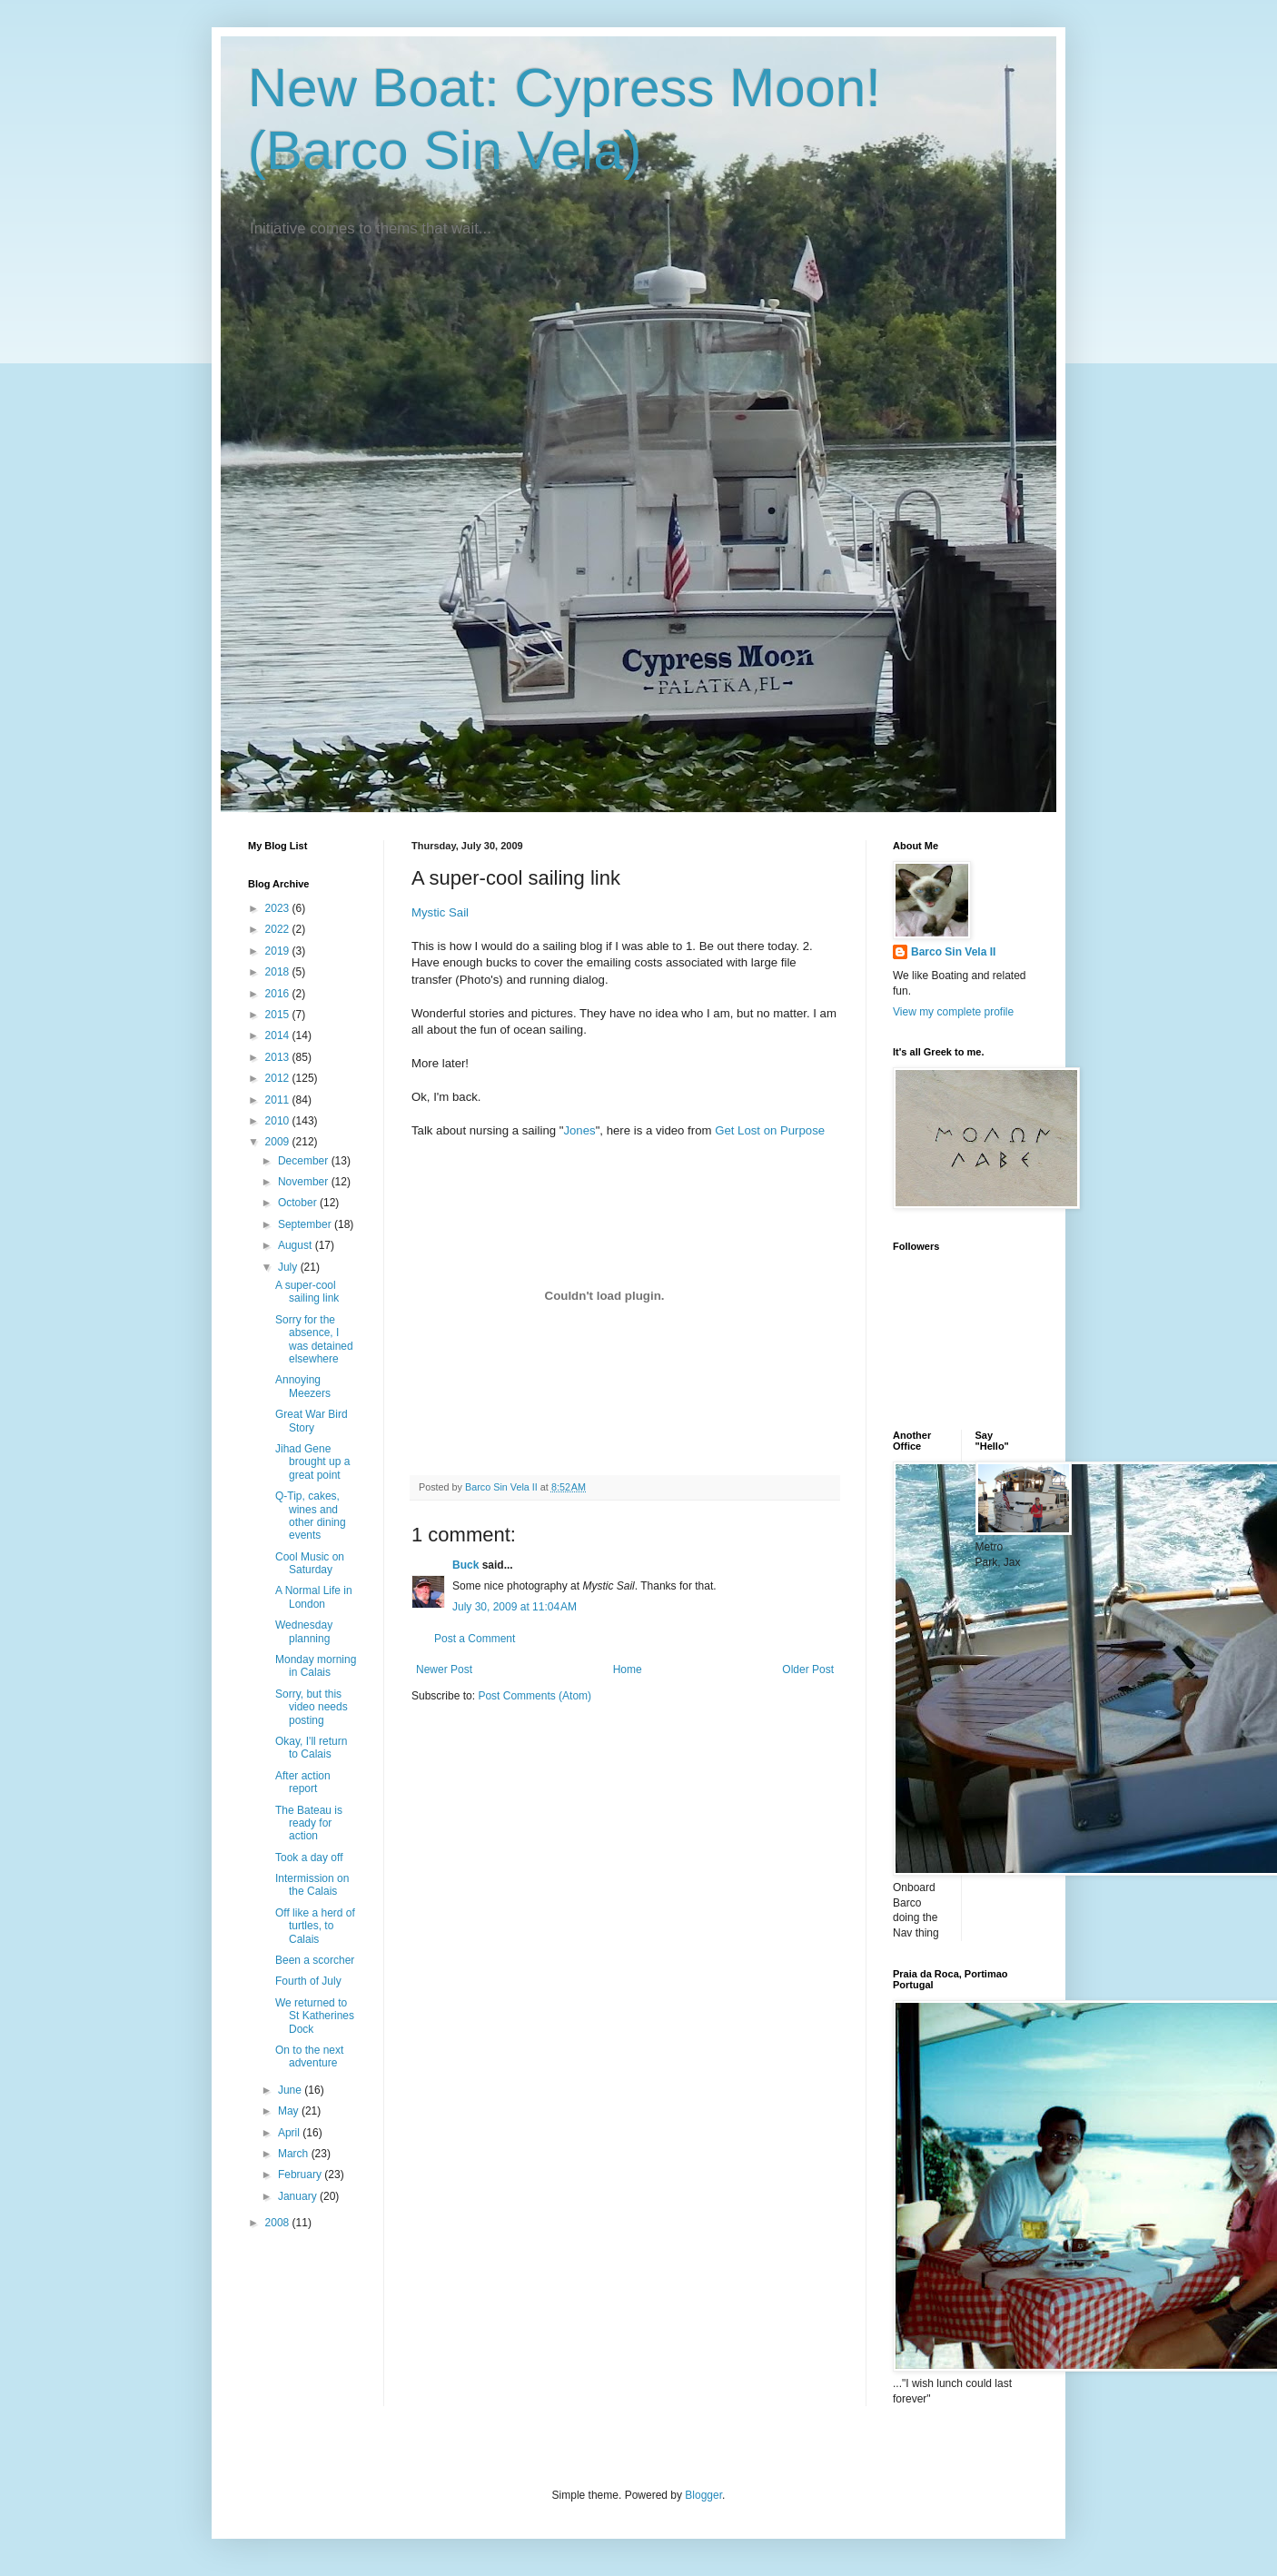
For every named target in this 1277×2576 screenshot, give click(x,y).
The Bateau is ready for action (308, 1823)
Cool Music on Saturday (309, 1563)
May (290, 2111)
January (299, 2196)
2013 (278, 1057)
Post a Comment (474, 1638)
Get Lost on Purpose (770, 1130)
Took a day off (309, 1857)
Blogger (703, 2495)
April (290, 2132)
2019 (278, 951)
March (295, 2153)
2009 (278, 1141)
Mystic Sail (440, 912)
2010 (278, 1121)
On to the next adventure (309, 2056)
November (305, 1181)
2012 (278, 1078)
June (291, 2090)
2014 (278, 1035)
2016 (278, 993)
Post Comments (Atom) (534, 1695)
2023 (278, 908)
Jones (579, 1130)
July (289, 1267)
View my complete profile (953, 1012)
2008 (278, 2222)
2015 (278, 1014)
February (301, 2174)
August (296, 1245)
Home (627, 1669)
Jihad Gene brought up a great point (312, 1461)
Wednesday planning (303, 1631)
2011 (278, 1100)
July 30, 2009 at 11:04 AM (514, 1606)
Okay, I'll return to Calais (311, 1747)
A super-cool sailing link (307, 1291)
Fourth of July (308, 1981)
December (305, 1160)
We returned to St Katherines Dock (314, 2016)
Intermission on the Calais (312, 1884)
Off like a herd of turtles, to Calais (315, 1926)
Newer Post (444, 1669)
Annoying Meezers (303, 1386)
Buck (465, 1565)
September (306, 1224)
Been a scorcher (314, 1960)
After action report (303, 1782)
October (299, 1202)
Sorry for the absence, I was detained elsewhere (314, 1339)
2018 (278, 972)
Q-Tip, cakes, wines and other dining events (310, 1515)
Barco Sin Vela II (953, 952)
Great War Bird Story (311, 1420)
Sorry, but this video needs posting (311, 1707)
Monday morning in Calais (315, 1666)
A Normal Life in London (313, 1597)
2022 (278, 929)
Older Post (808, 1669)
